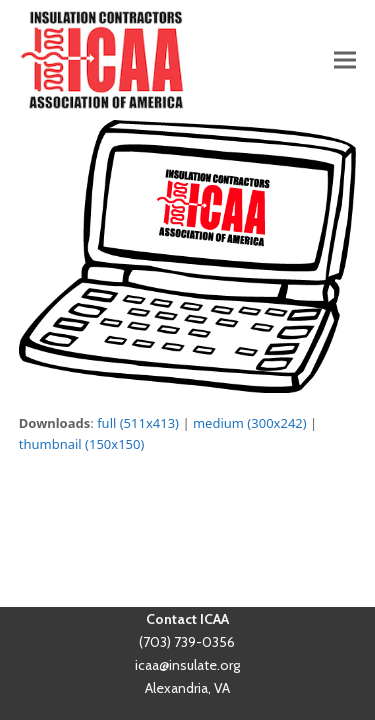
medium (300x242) (250, 423)
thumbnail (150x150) (82, 444)
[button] (345, 59)
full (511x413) (138, 423)
